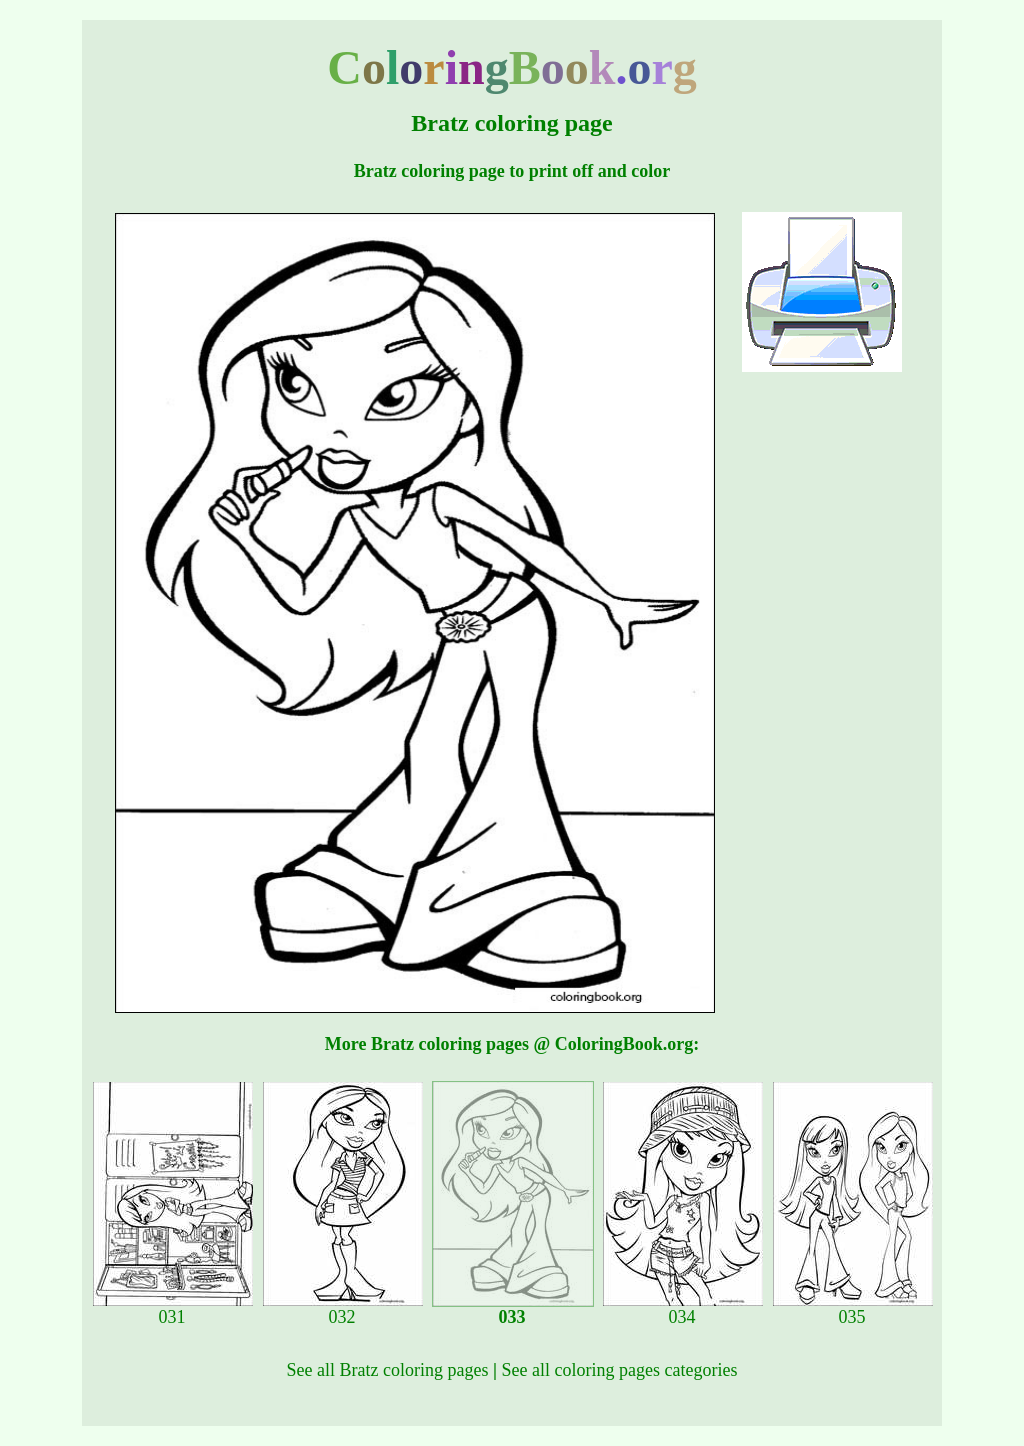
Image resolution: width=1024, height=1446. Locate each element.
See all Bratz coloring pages (388, 1370)
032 (343, 1309)
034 (683, 1309)
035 (853, 1309)
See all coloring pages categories (619, 1370)
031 (173, 1309)
